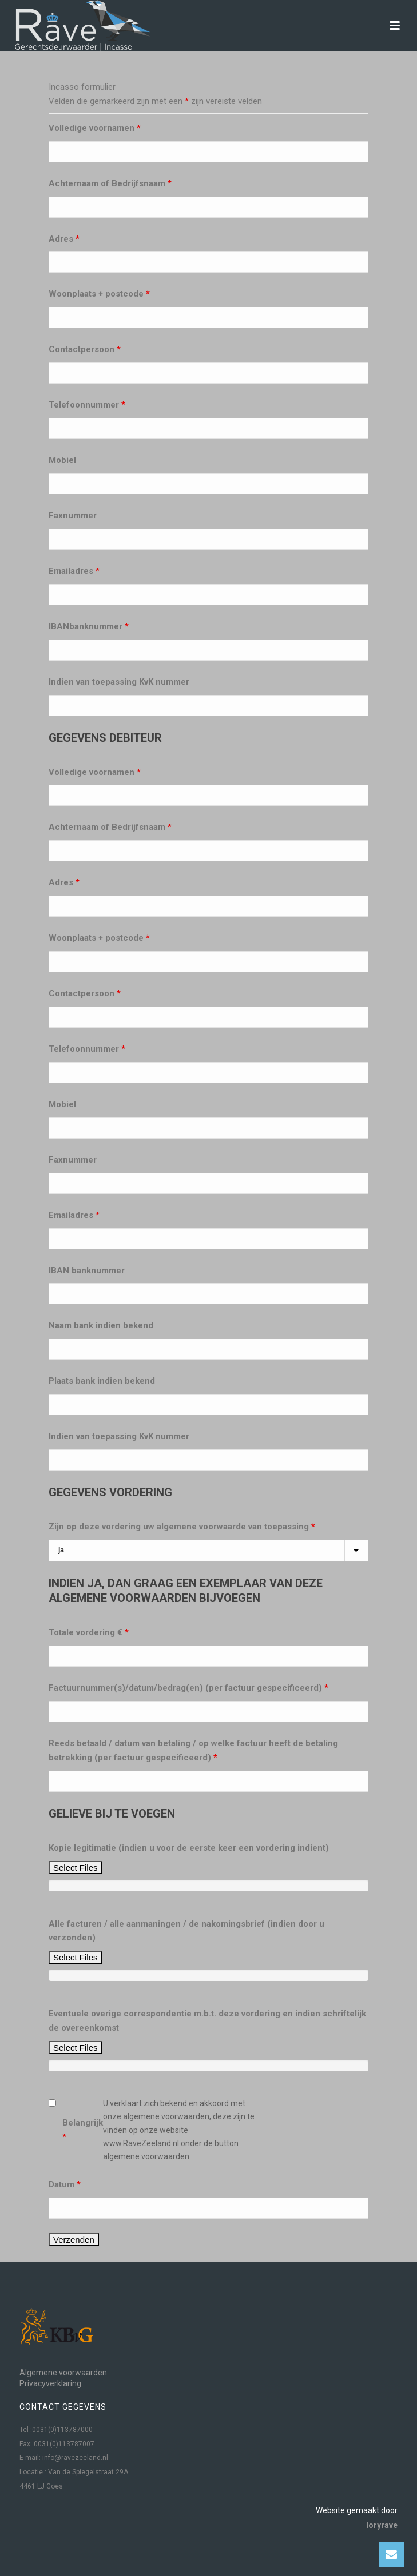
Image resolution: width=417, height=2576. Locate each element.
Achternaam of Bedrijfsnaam (110, 183)
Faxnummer (73, 515)
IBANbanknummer (89, 626)
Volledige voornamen (95, 128)
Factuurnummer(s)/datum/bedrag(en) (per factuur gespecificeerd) (188, 1688)
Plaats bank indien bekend (102, 1381)
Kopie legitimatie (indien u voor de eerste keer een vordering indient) (189, 1848)
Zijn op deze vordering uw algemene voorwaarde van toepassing (182, 1526)
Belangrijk (82, 2130)
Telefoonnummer (87, 405)
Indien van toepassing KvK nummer (119, 682)
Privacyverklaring (50, 2383)
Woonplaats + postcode (99, 294)
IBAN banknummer (87, 1270)
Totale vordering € (89, 1632)
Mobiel (62, 460)
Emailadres (74, 571)
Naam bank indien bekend (101, 1325)
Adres (64, 239)
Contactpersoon (85, 349)
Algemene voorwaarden (63, 2372)
